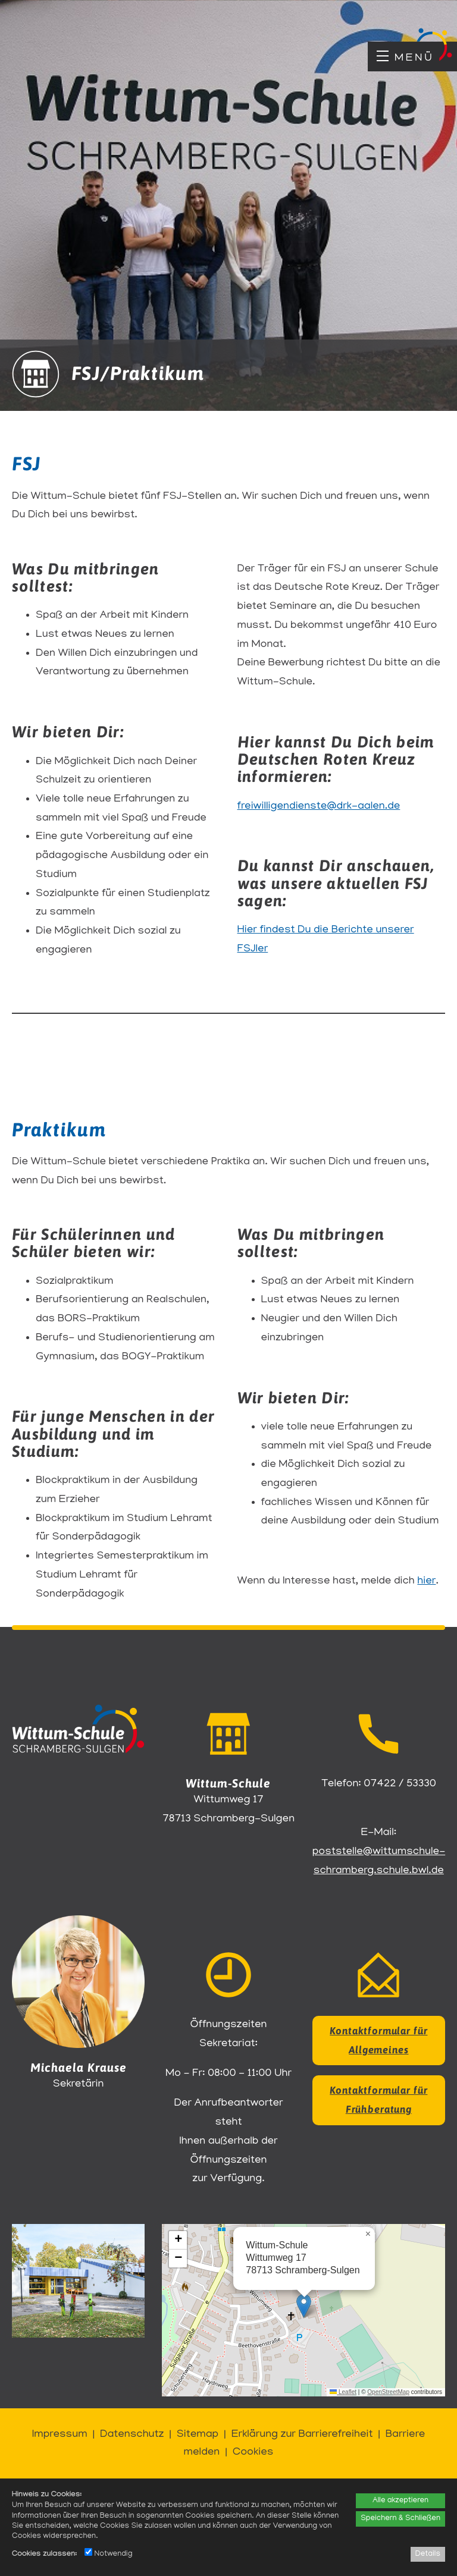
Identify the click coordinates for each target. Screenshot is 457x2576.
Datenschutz (132, 2435)
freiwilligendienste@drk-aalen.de (318, 806)
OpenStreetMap (388, 2392)
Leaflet (343, 2392)
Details (427, 2554)
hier (426, 1581)
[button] (303, 2306)
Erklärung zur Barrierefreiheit (302, 2435)
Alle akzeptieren (400, 2500)
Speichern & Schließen (400, 2518)
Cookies (253, 2452)
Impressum (59, 2435)
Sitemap (198, 2435)
